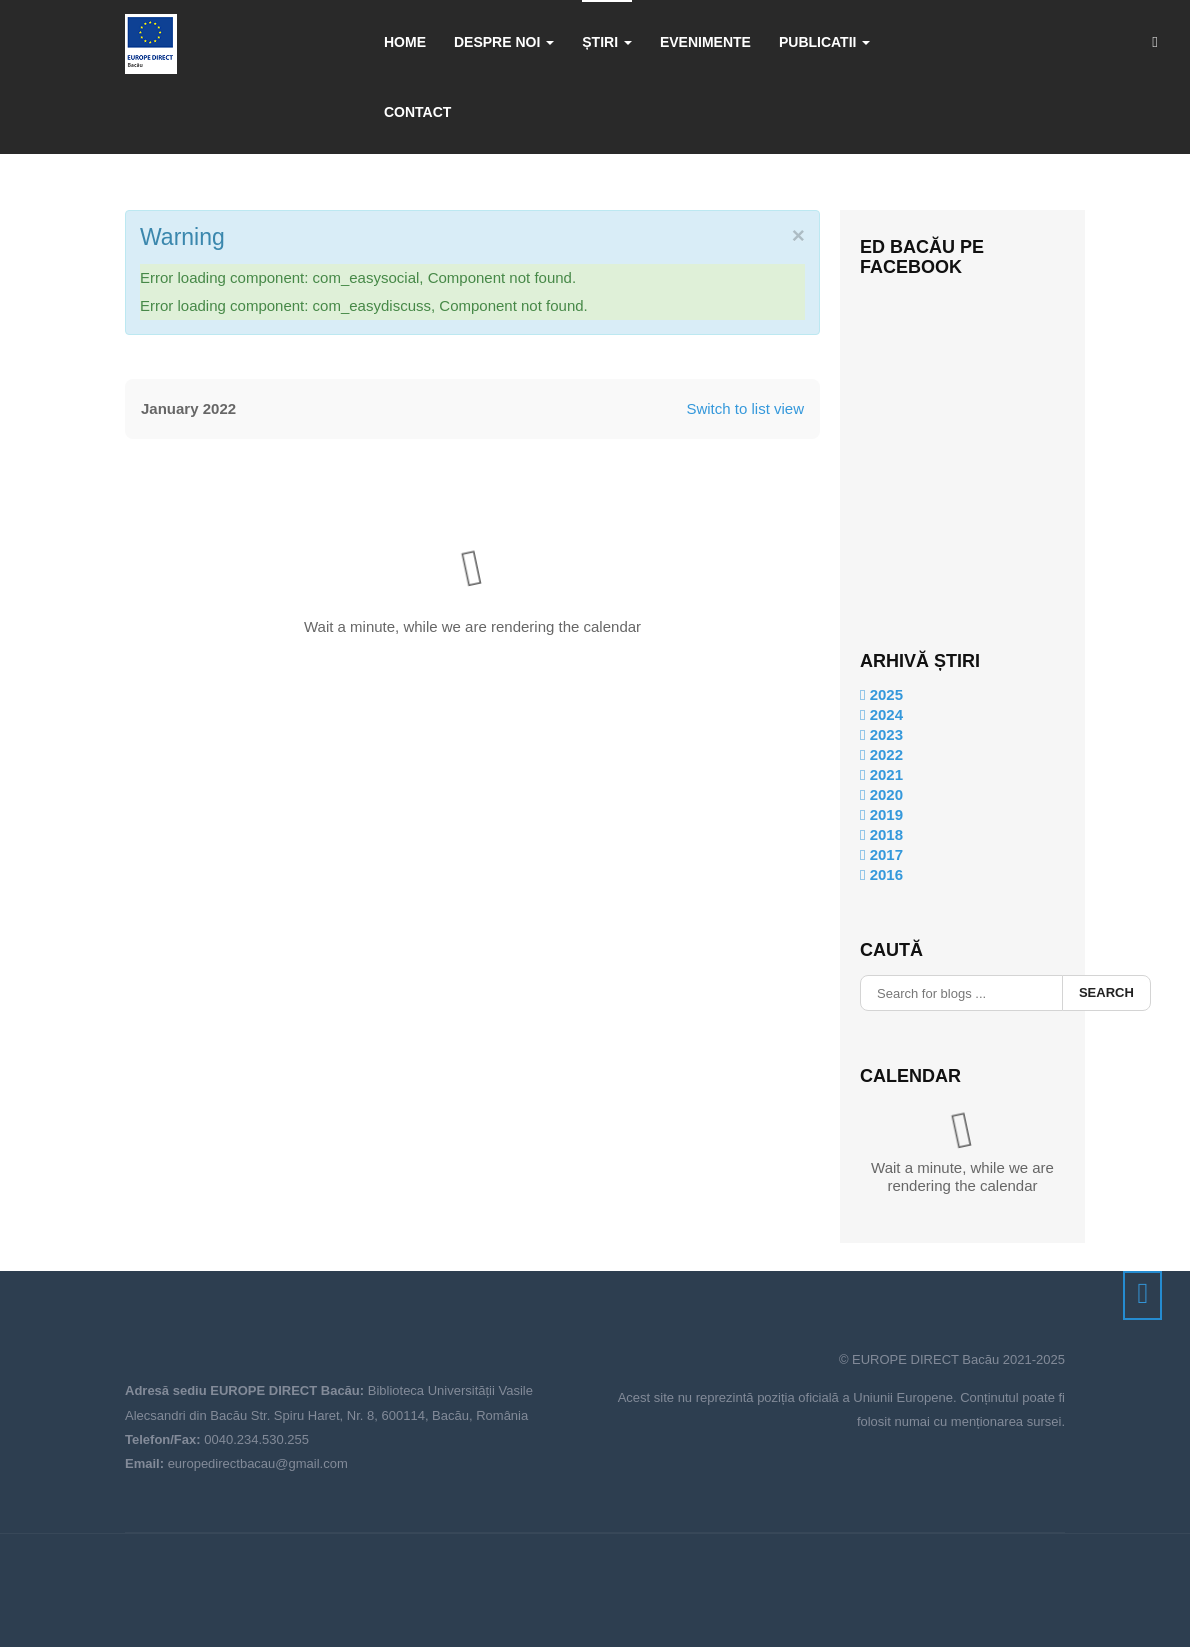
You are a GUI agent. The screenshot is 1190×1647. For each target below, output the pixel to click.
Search (1106, 992)
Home (405, 42)
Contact (417, 112)
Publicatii (824, 42)
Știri (607, 42)
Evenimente (705, 42)
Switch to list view (745, 408)
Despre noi (504, 42)
